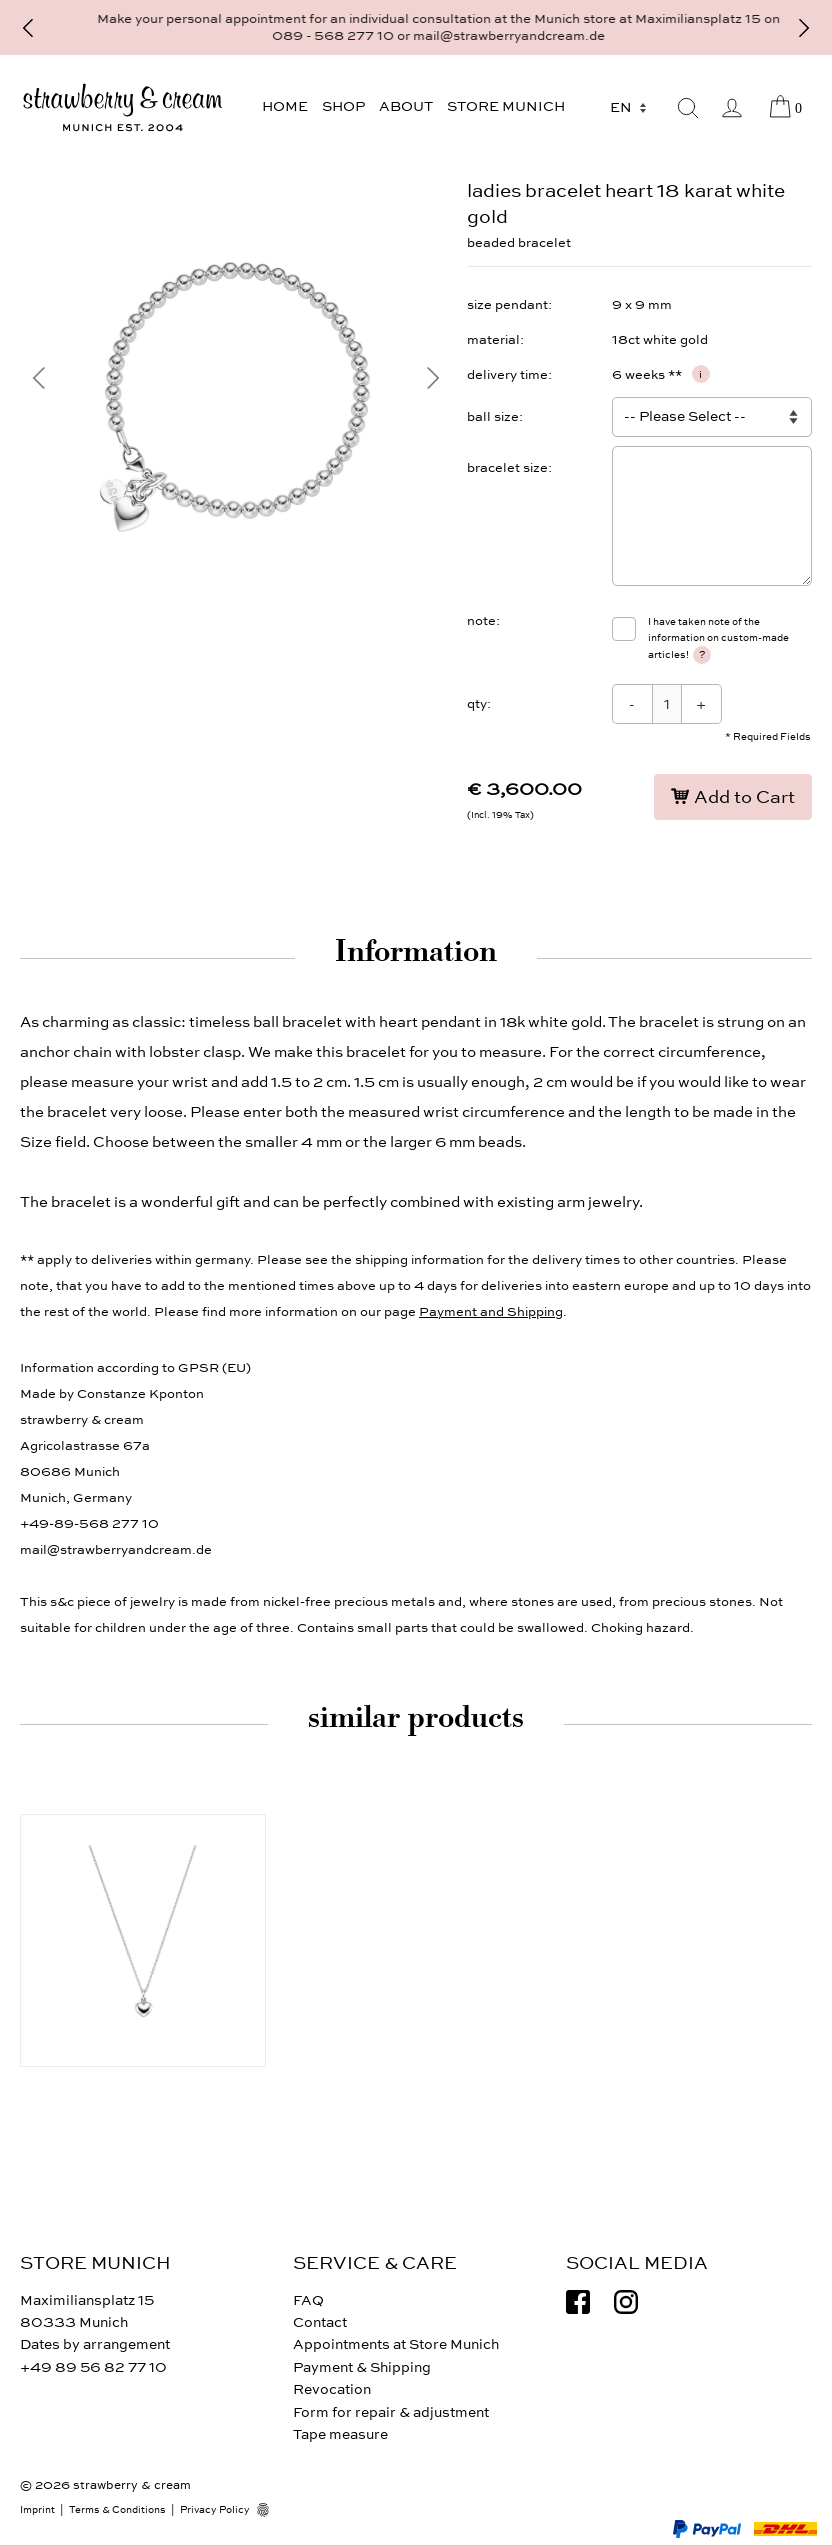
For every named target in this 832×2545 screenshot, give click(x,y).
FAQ (308, 2300)
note (481, 621)
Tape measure (340, 2434)
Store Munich (506, 106)
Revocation (332, 2389)
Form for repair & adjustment (391, 2412)
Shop (343, 106)
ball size (493, 417)
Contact (320, 2322)
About (406, 106)
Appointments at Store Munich (396, 2344)
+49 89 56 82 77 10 (93, 2367)
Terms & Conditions (117, 2510)
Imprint (37, 2510)
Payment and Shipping (491, 1312)
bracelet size (507, 468)
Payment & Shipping (362, 2367)
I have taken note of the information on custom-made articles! (718, 639)
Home (285, 106)
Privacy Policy (215, 2510)
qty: (479, 704)
